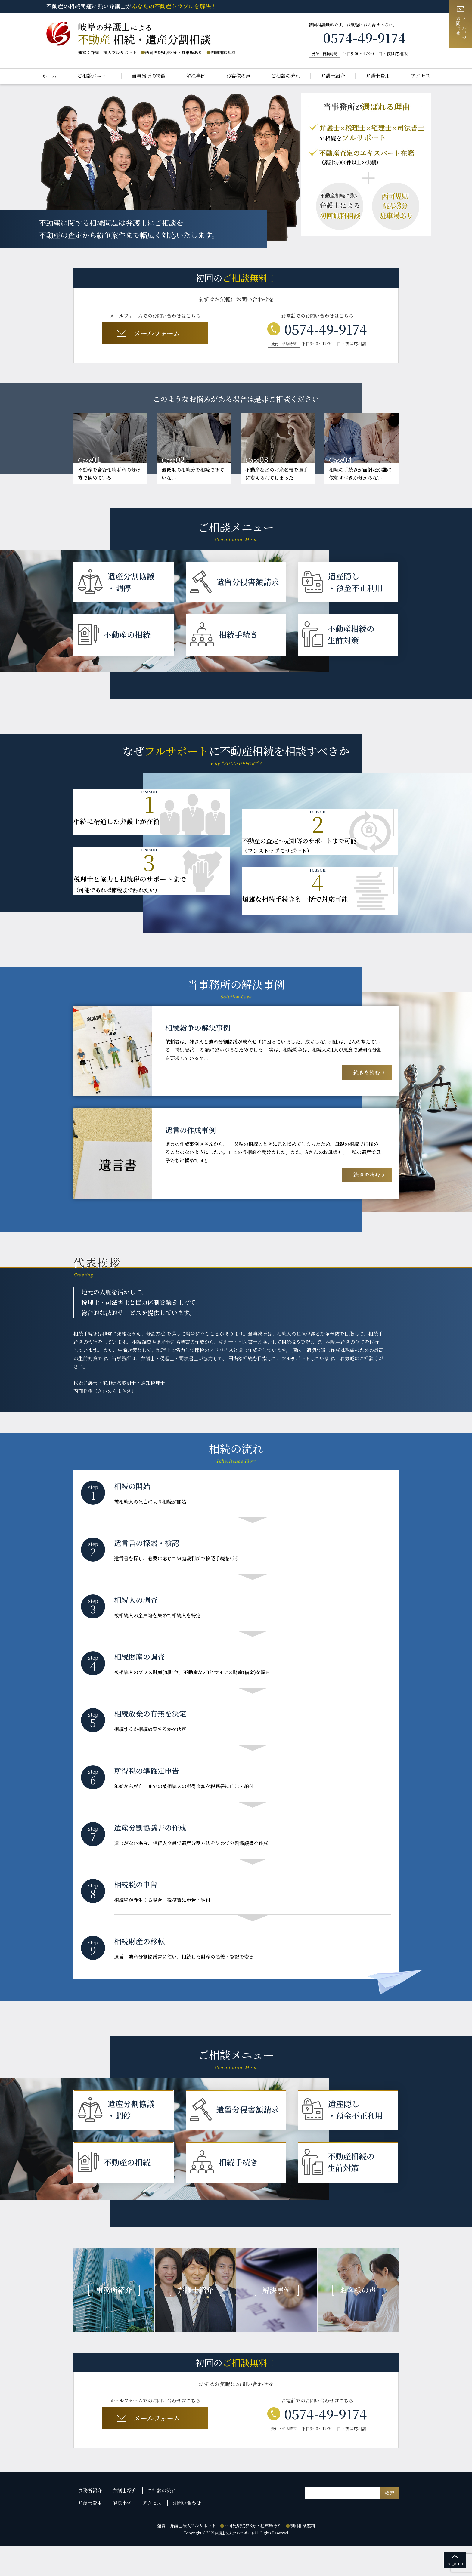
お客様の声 (238, 76)
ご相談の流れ (285, 76)
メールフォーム (154, 334)
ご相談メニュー (94, 76)
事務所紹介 (90, 2522)
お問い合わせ (183, 2533)
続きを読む (365, 1077)
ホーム (49, 76)
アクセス (420, 76)
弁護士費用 (378, 76)
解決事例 (196, 76)
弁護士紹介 (333, 76)
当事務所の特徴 (149, 76)
